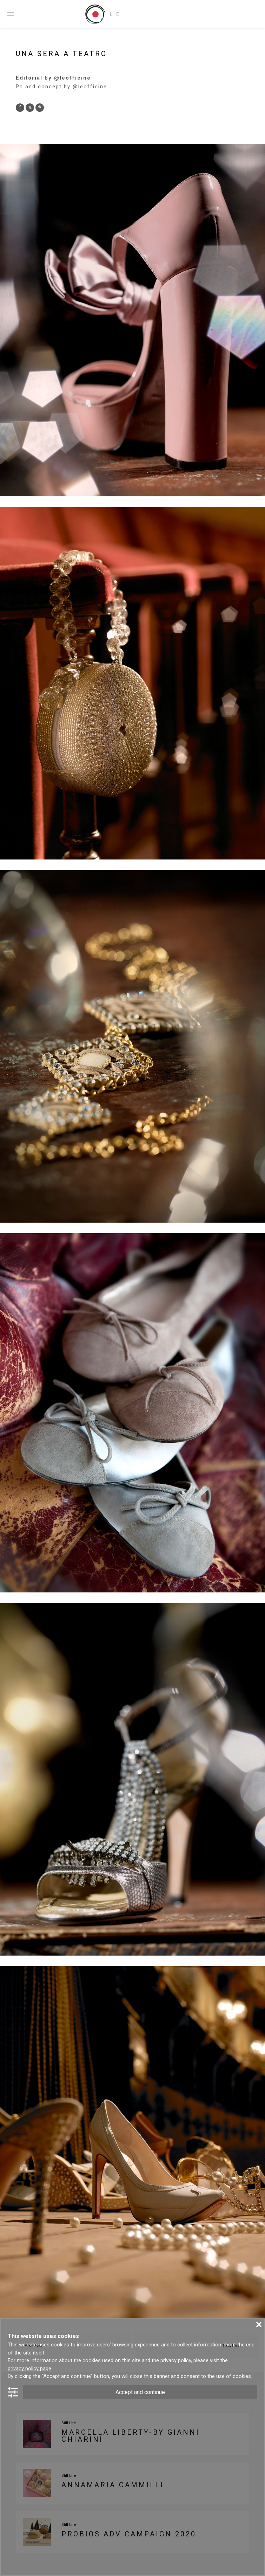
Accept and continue (140, 2392)
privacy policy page (29, 2368)
